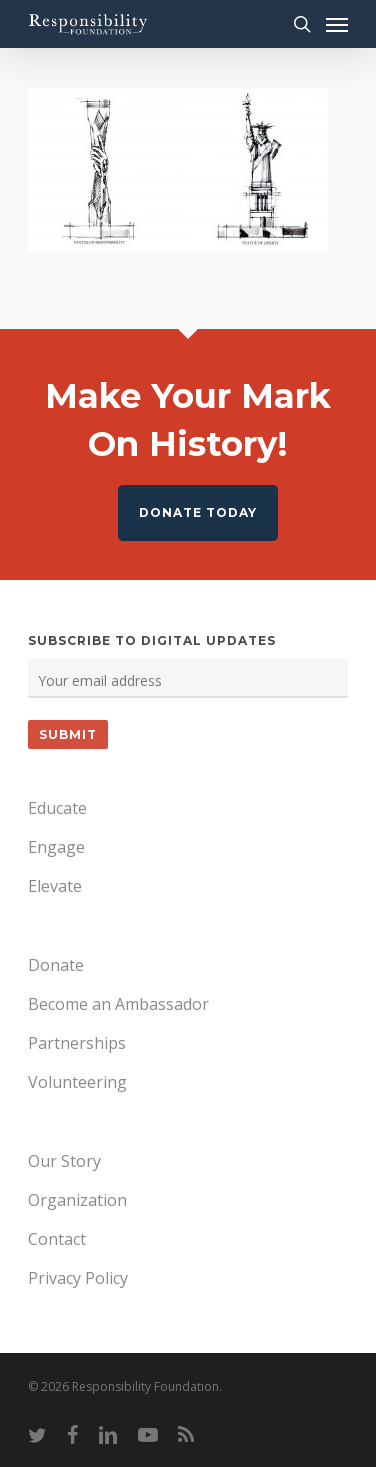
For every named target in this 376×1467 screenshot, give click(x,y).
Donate (56, 965)
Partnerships (77, 1043)
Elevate (55, 886)
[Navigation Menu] (337, 24)
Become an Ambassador (118, 1004)
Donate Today (198, 512)
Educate (57, 808)
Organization (77, 1200)
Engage (56, 847)
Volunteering (77, 1082)
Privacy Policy (78, 1278)
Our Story (64, 1161)
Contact (57, 1239)
